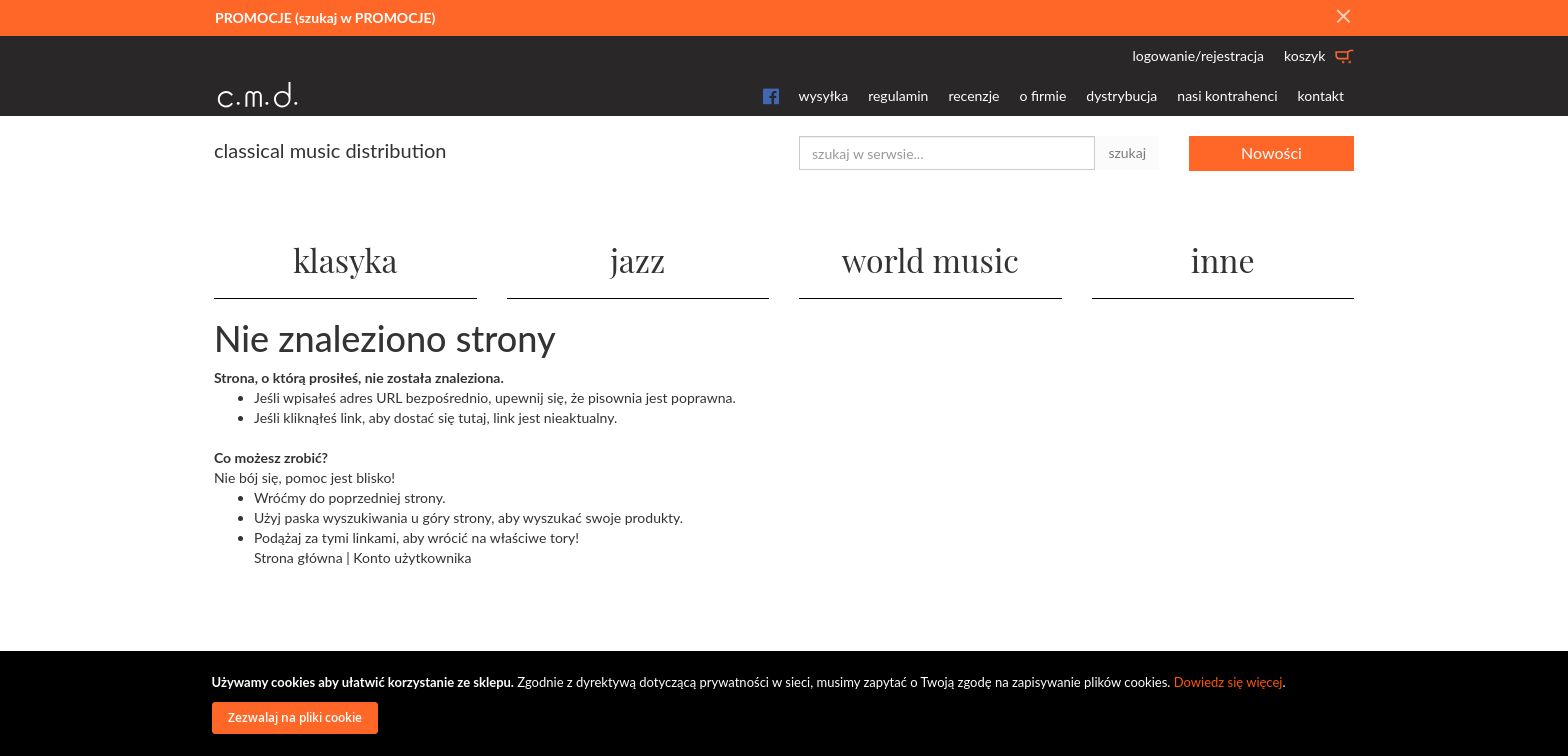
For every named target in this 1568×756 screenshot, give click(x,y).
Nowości (1271, 152)
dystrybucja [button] (1121, 95)
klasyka (345, 259)
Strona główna (298, 557)
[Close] (1343, 17)
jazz (637, 259)
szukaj (1127, 152)
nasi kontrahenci (1227, 95)
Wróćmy (280, 497)
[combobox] (947, 153)
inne (1223, 259)
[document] (787, 703)
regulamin (898, 95)
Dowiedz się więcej (1228, 682)
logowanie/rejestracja (1198, 55)
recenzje (973, 95)
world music (930, 259)
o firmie (1042, 95)
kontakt (1321, 95)
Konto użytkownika (412, 557)
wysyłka (824, 95)
